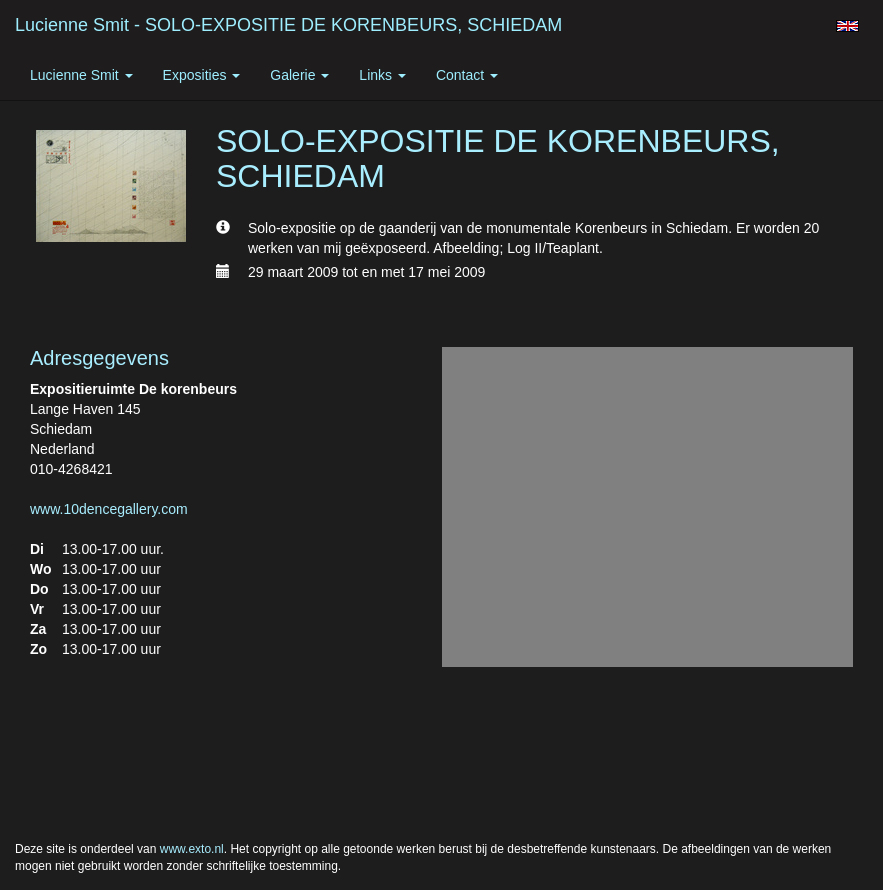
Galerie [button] (299, 75)
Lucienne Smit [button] (81, 75)
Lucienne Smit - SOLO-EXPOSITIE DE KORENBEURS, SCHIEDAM (288, 25)
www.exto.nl (192, 849)
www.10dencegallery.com (109, 509)
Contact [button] (467, 75)
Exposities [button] (202, 75)
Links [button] (382, 75)
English (847, 26)
